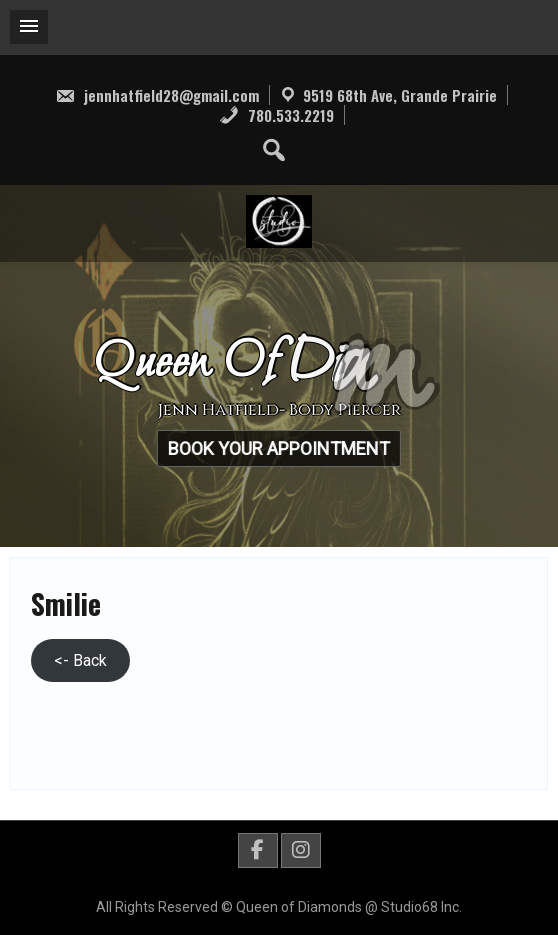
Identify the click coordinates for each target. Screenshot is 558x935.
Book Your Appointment (275, 448)
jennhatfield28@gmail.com (157, 95)
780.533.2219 (276, 115)
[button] (29, 27)
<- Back (80, 660)
